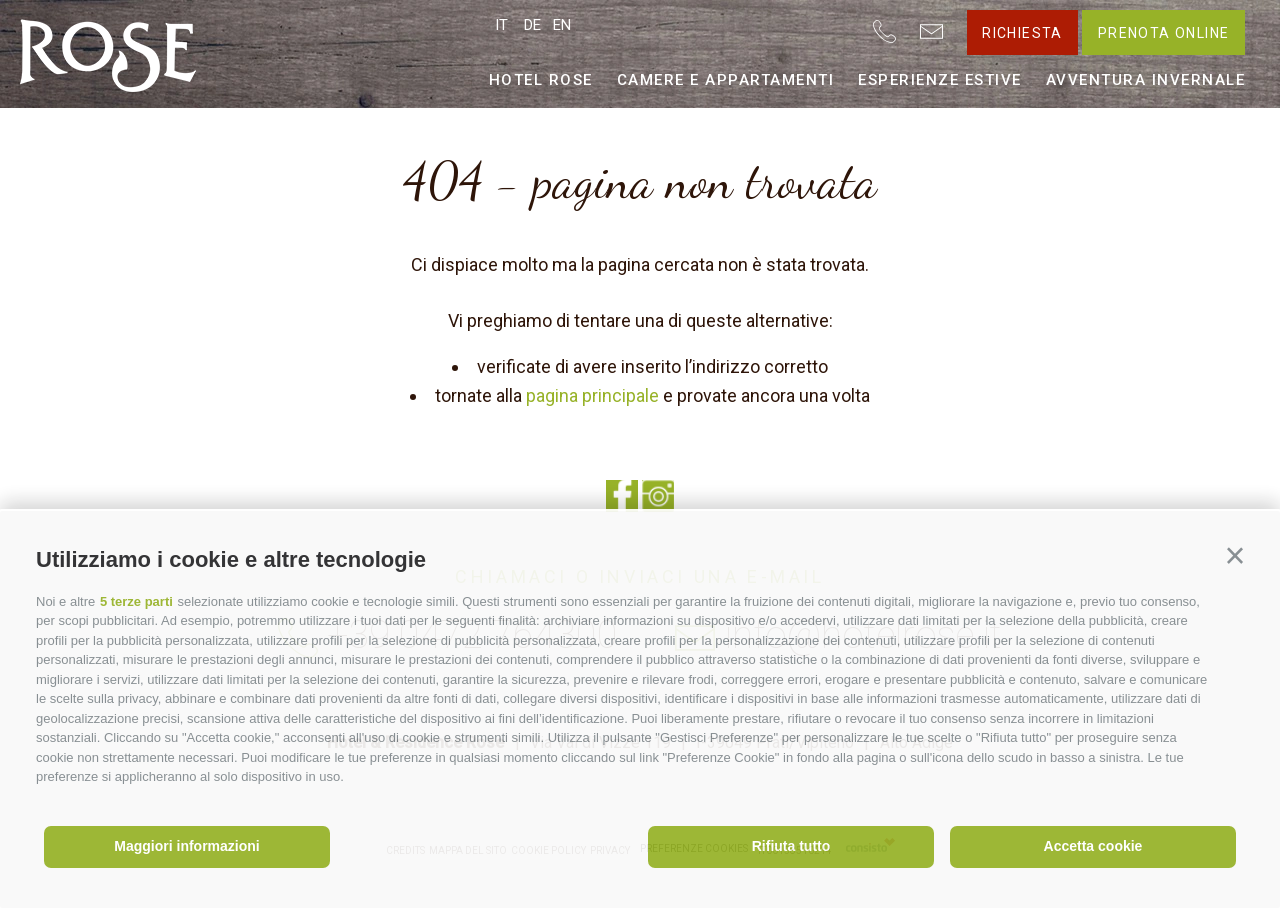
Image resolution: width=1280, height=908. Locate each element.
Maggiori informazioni (186, 846)
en (562, 25)
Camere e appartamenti (726, 80)
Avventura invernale (1146, 80)
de (532, 25)
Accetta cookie (1093, 846)
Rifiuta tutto (791, 846)
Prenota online (1164, 33)
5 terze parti (136, 601)
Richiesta (1022, 33)
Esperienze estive (940, 80)
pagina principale (592, 395)
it (501, 25)
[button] (1235, 556)
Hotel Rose (541, 80)
